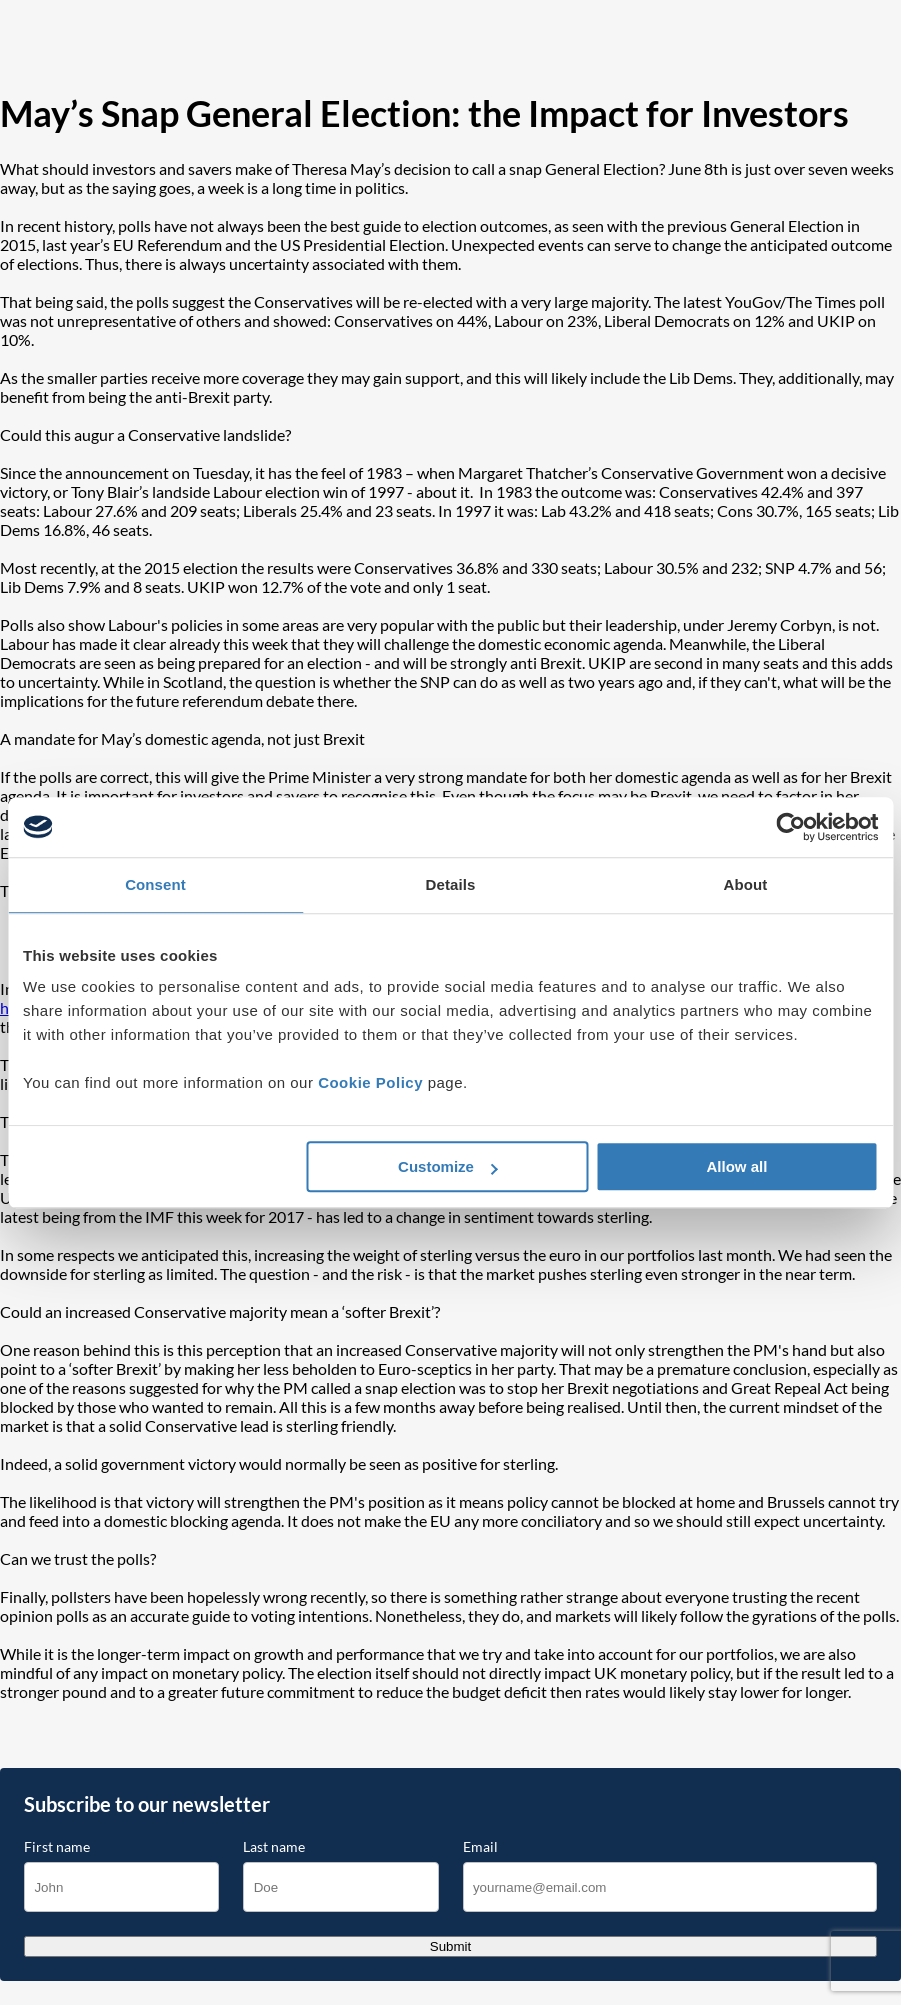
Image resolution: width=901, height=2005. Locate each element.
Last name (274, 1847)
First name (57, 1847)
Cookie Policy (370, 1082)
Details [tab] (451, 884)
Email (480, 1847)
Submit (450, 1946)
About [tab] (746, 884)
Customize (448, 1166)
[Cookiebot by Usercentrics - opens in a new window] (790, 827)
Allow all (737, 1166)
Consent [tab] (155, 884)
